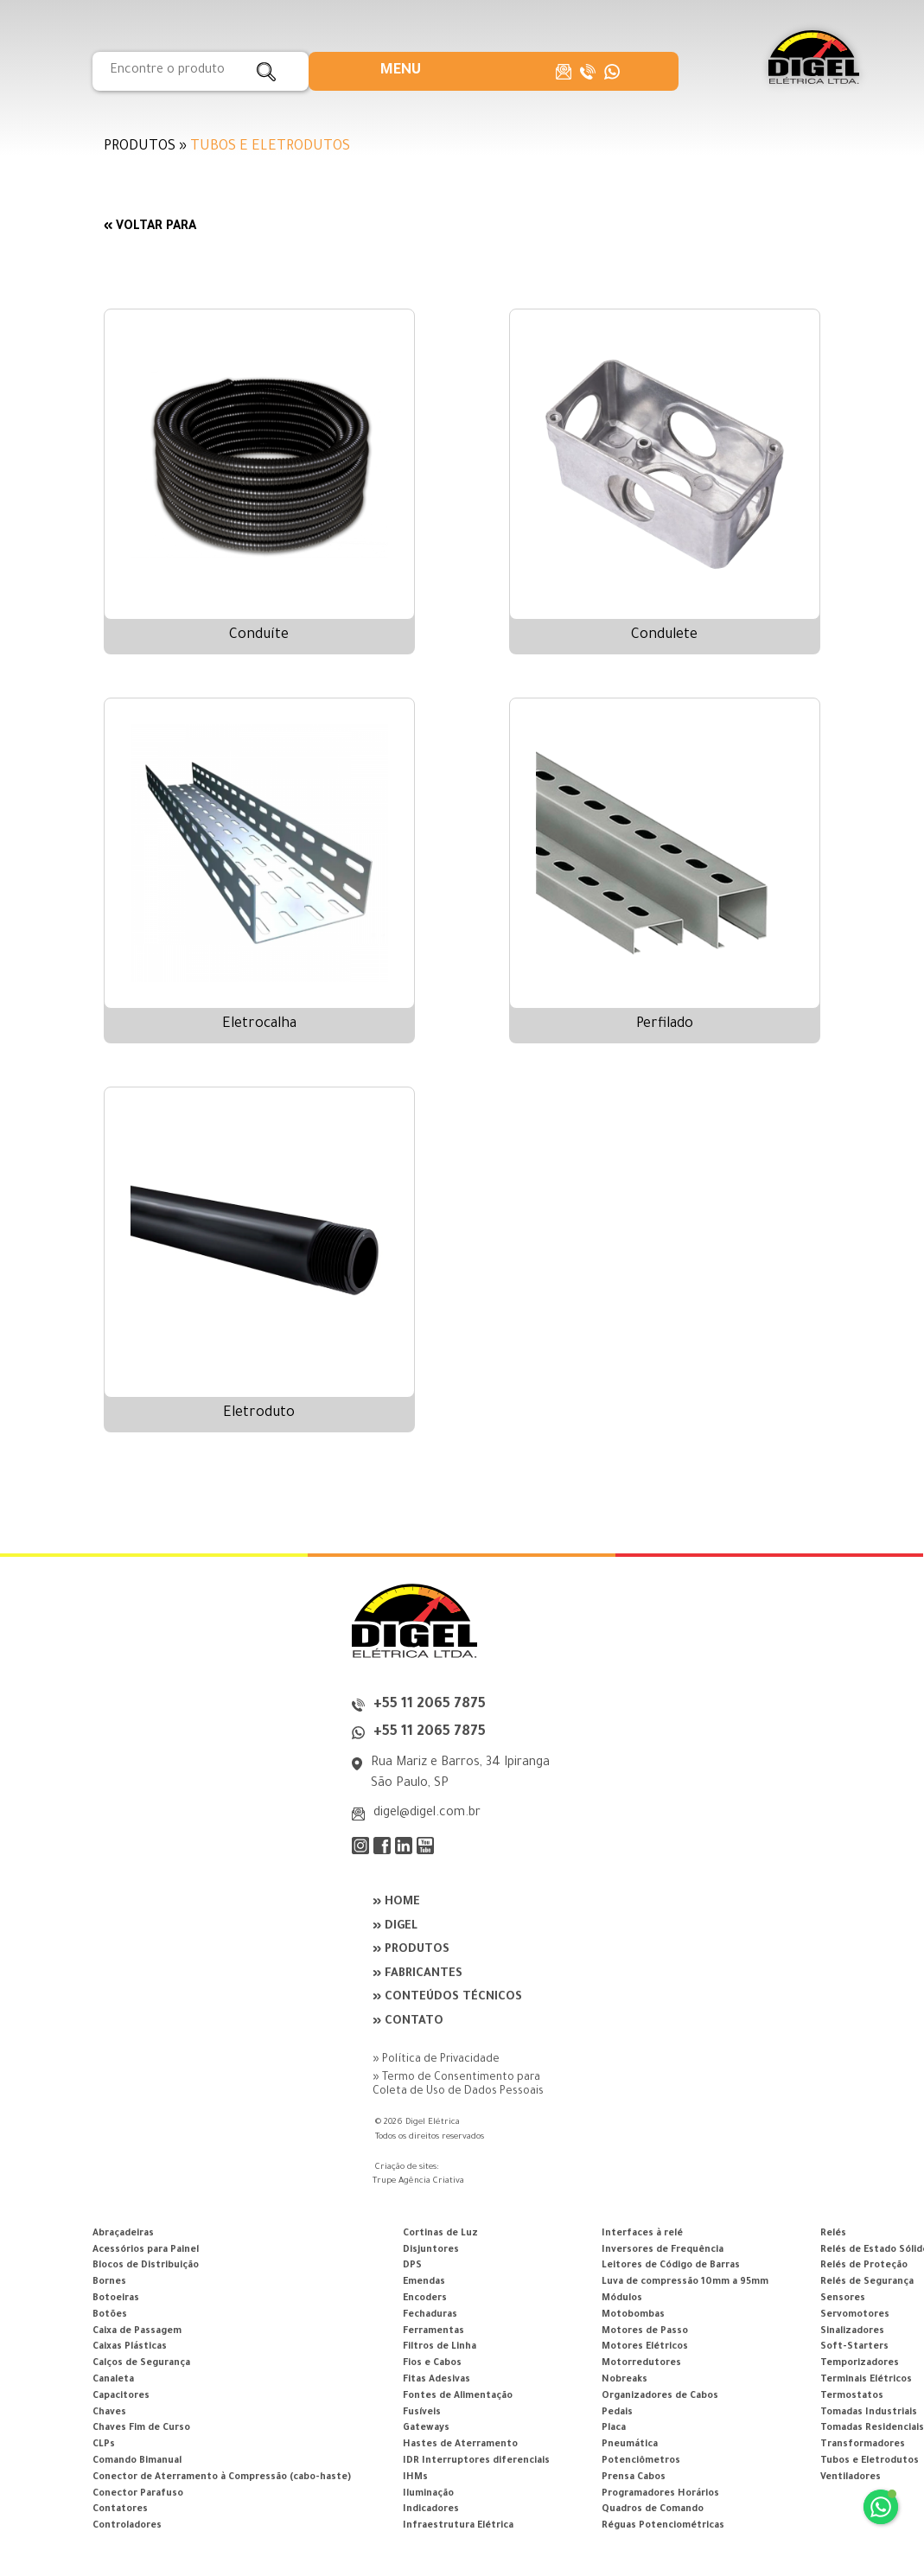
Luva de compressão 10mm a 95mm (685, 2282)
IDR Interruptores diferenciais (476, 2461)
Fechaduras (430, 2315)
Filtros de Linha (439, 2347)
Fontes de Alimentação (458, 2396)
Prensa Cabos (634, 2477)
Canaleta (113, 2380)
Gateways (426, 2428)
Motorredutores (641, 2363)
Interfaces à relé (642, 2233)
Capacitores (121, 2396)
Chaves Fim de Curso (141, 2428)
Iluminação (428, 2494)
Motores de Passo (645, 2331)
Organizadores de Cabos (660, 2396)
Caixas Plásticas (129, 2347)
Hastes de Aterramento (460, 2444)
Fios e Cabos (432, 2363)
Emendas (424, 2282)
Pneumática (630, 2444)
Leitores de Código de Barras (671, 2265)
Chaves (109, 2412)
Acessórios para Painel (145, 2250)
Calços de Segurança (141, 2363)
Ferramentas (433, 2331)
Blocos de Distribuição (145, 2265)
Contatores (120, 2509)
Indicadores (431, 2509)
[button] (400, 71)
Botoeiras (115, 2298)
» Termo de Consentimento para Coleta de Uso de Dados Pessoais (458, 2085)
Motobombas (633, 2315)
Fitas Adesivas (436, 2380)
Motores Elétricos (645, 2347)
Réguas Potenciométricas (663, 2526)
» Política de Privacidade (436, 2060)
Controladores (127, 2526)
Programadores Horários (660, 2494)
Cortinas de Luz (440, 2233)
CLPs (103, 2444)
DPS (412, 2265)
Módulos (622, 2298)
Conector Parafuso (137, 2494)
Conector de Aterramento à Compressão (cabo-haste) (221, 2477)
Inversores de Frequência (662, 2250)
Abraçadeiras (123, 2233)
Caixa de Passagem (137, 2331)
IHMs (415, 2477)
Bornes (109, 2282)
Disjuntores (431, 2250)
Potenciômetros (641, 2461)
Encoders (425, 2298)
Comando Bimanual (137, 2461)
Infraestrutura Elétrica (458, 2526)
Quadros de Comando (653, 2509)
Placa (614, 2428)
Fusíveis (422, 2412)
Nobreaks (624, 2380)
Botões (109, 2315)
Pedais (617, 2412)
